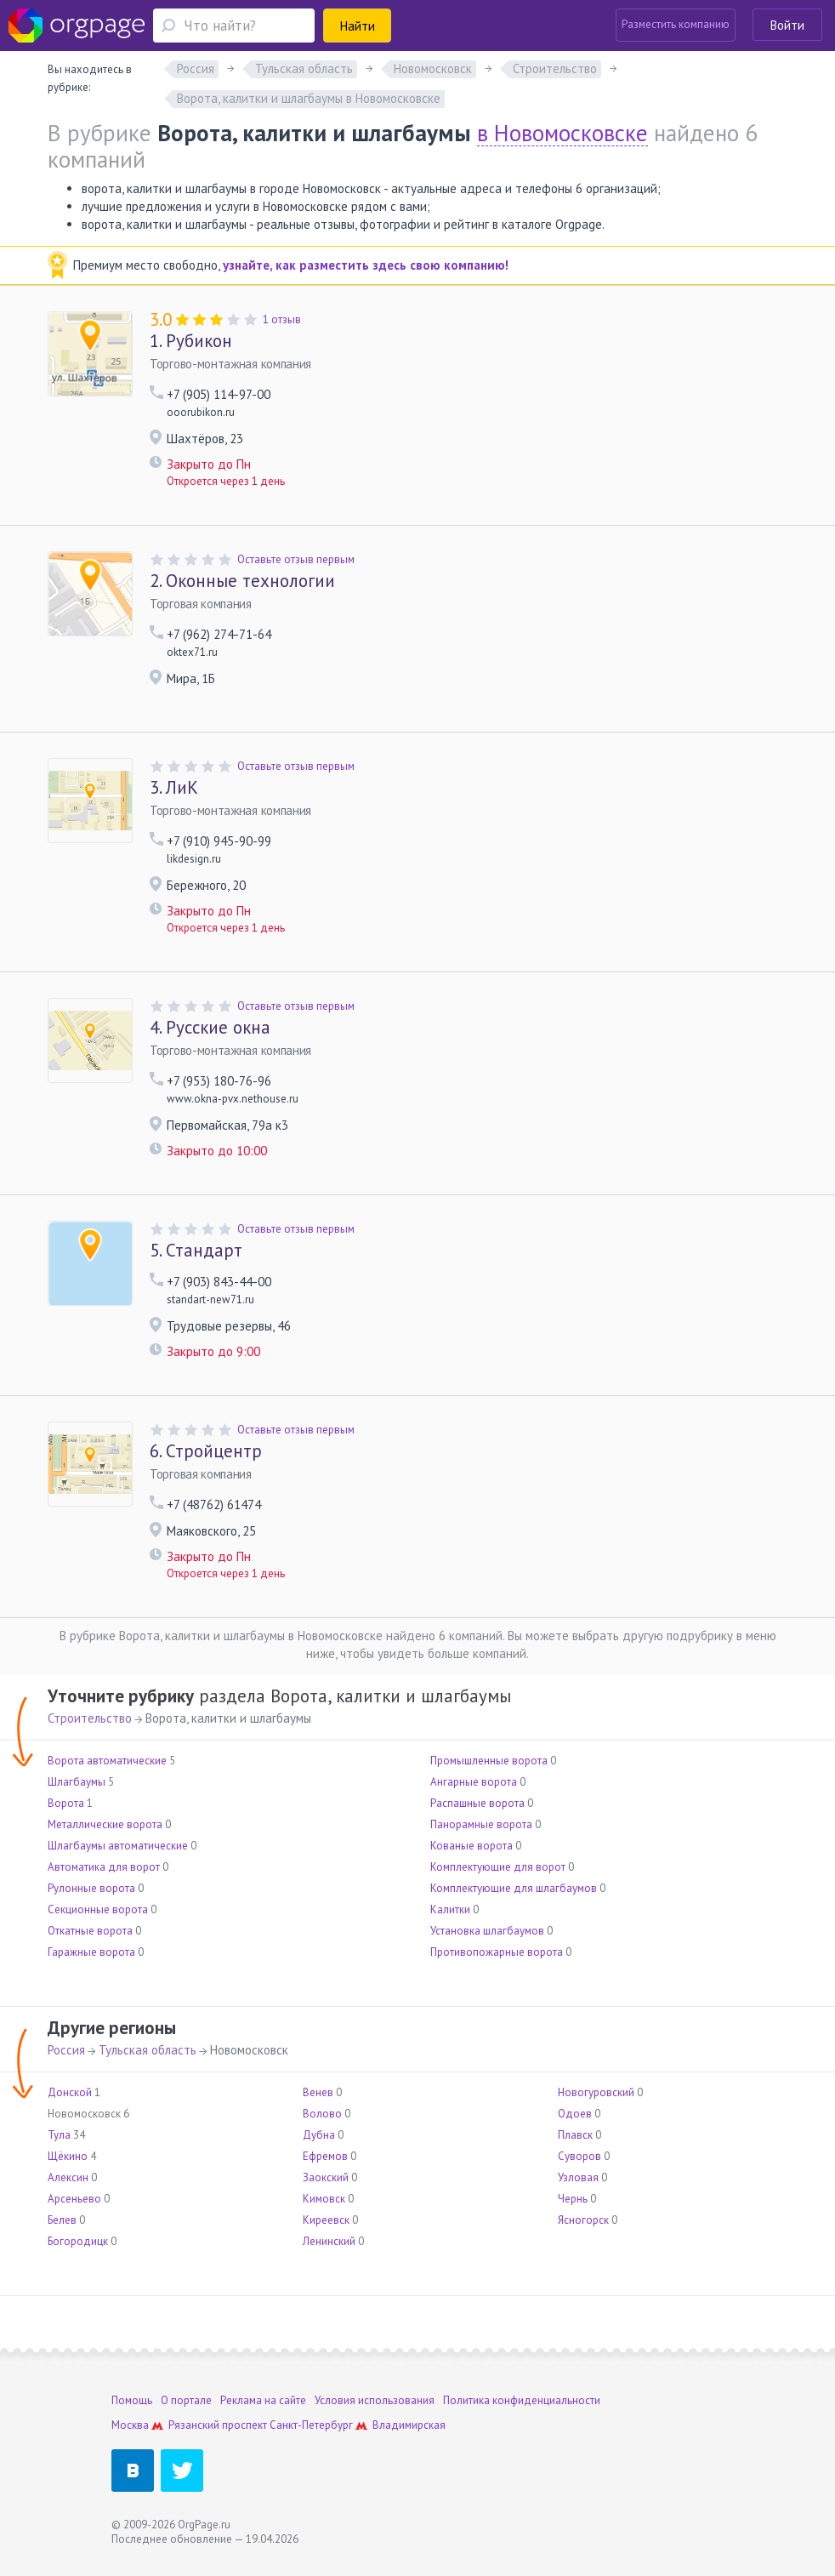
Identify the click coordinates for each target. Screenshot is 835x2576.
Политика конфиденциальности (521, 2400)
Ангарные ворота (473, 1782)
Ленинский (329, 2241)
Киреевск (326, 2220)
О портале (186, 2400)
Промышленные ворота (489, 1760)
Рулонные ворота (91, 1888)
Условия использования (375, 2400)
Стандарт (196, 1250)
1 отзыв (282, 319)
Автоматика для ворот (104, 1867)
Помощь (131, 2400)
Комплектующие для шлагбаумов (513, 1888)
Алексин (68, 2177)
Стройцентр (206, 1451)
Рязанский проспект (217, 2425)
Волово (322, 2113)
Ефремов (325, 2156)
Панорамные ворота (481, 1824)
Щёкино (68, 2156)
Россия (66, 2050)
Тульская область (147, 2050)
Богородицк (78, 2241)
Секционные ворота (98, 1909)
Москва (130, 2425)
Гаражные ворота (91, 1952)
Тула (59, 2135)
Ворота (66, 1803)
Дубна (319, 2135)
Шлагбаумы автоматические (118, 1845)
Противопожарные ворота (496, 1952)
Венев (318, 2092)
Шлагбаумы (76, 1782)
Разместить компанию (676, 24)
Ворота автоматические (107, 1760)
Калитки (450, 1909)
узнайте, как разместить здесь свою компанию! (365, 265)
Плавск (575, 2135)
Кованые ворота (471, 1845)
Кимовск (324, 2198)
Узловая (578, 2177)
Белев (62, 2220)
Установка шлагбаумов (487, 1930)
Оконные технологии (242, 581)
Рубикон (191, 341)
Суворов (579, 2156)
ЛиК (174, 787)
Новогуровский (596, 2092)
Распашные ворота (477, 1803)
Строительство (90, 1718)
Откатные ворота (90, 1930)
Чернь (573, 2198)
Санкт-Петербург (311, 2425)
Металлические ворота (105, 1824)
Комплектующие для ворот (497, 1867)
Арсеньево (74, 2198)
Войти (787, 25)
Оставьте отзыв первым (296, 559)
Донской (70, 2092)
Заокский (326, 2177)
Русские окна (210, 1027)
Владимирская (409, 2425)
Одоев (575, 2113)
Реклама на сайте (263, 2400)
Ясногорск (583, 2220)
